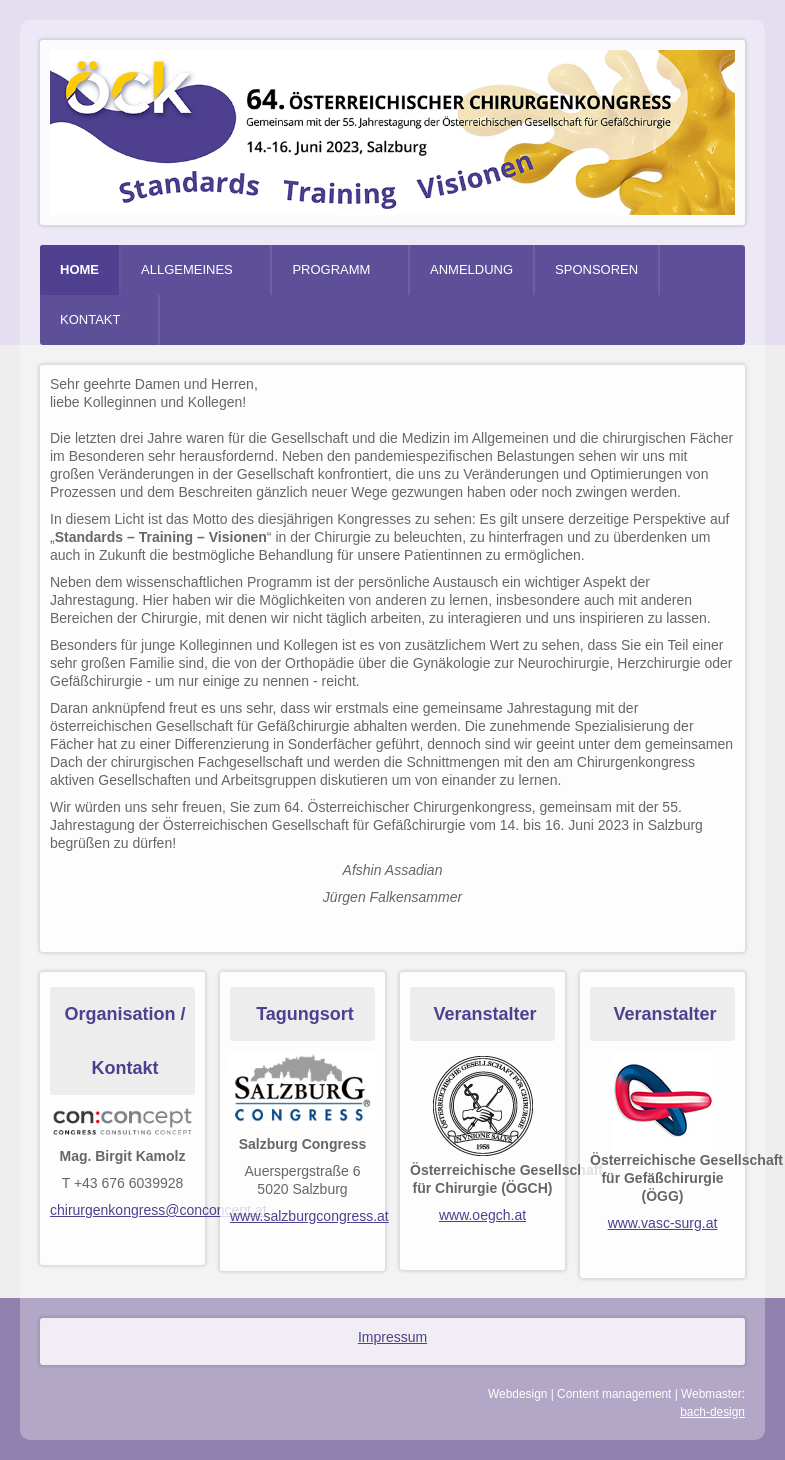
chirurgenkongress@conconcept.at (158, 1210)
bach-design (712, 1412)
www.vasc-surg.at (663, 1223)
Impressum (392, 1337)
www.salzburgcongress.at (309, 1216)
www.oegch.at (482, 1215)
